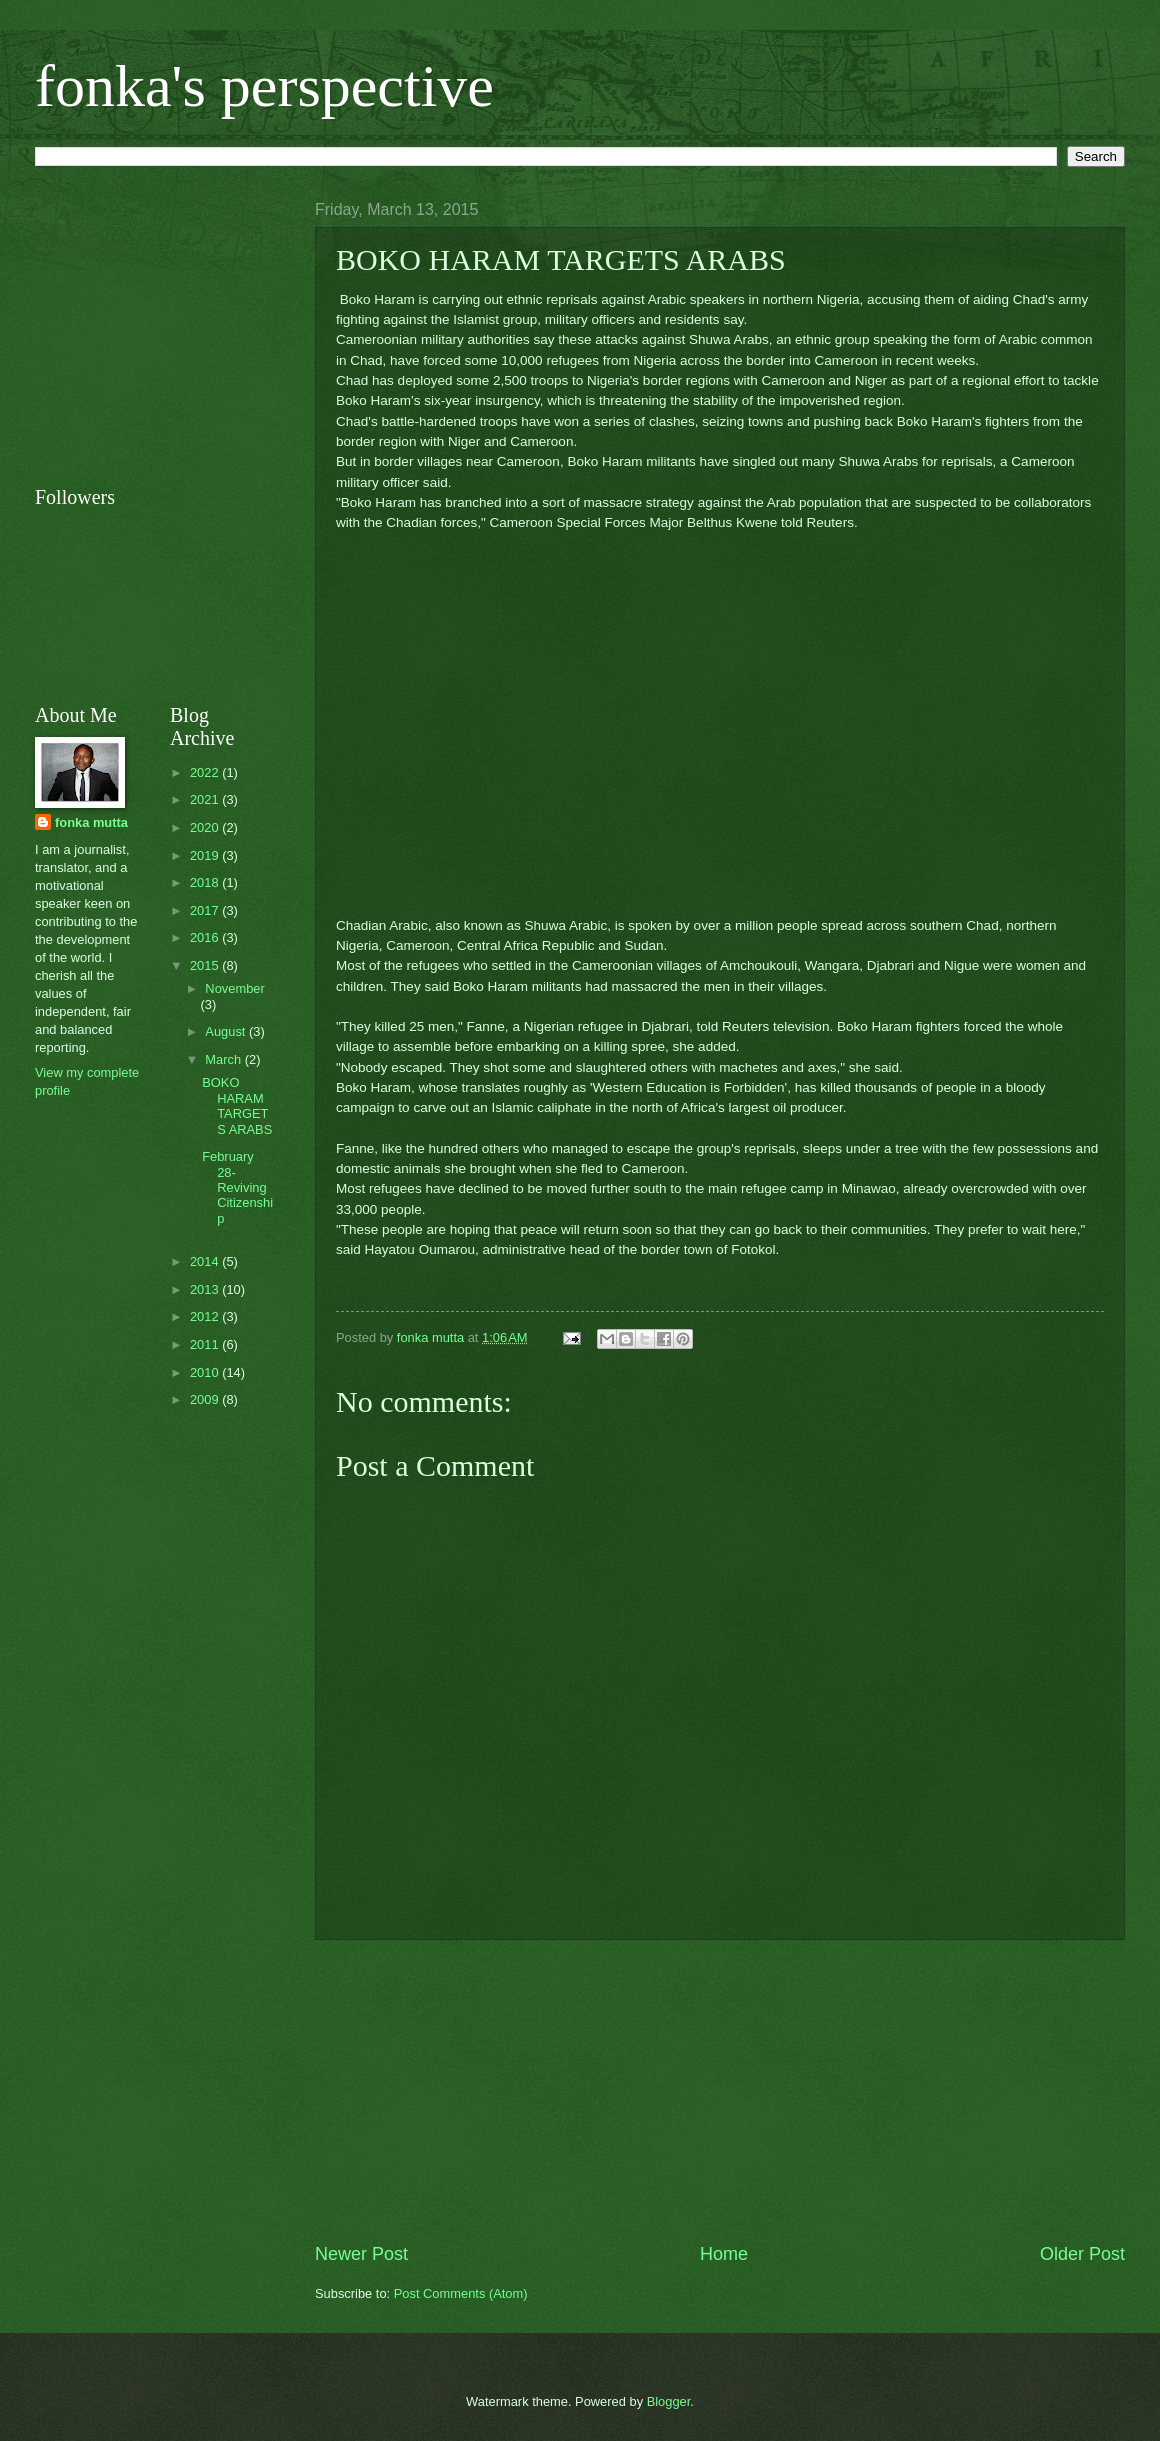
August (227, 1031)
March (224, 1059)
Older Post (1082, 2254)
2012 (206, 1316)
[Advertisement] (720, 2091)
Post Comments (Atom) (461, 2293)
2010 (206, 1372)
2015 (206, 965)
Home (724, 2254)
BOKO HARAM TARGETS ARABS (237, 1105)
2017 (206, 910)
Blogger (669, 2401)
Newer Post (361, 2254)
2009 (206, 1399)
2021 (206, 799)
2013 (206, 1289)
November (234, 988)
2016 (206, 937)
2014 (206, 1261)
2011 (206, 1344)
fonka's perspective (264, 86)
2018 (206, 882)
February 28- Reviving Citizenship (237, 1187)
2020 (206, 827)
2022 (206, 772)
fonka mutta (91, 822)
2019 (206, 855)
